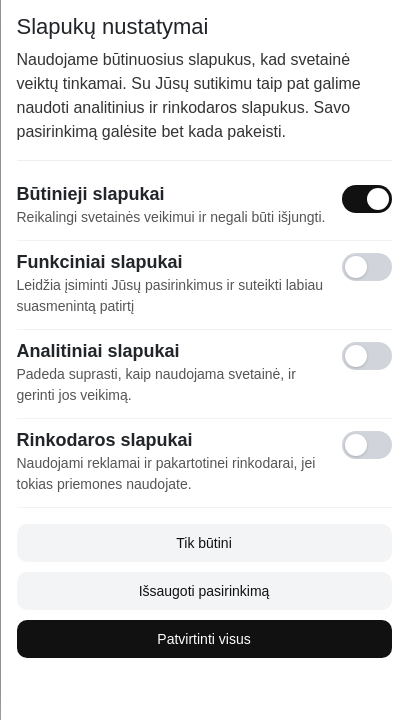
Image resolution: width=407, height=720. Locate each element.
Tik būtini (204, 543)
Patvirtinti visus (203, 639)
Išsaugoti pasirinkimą (203, 591)
